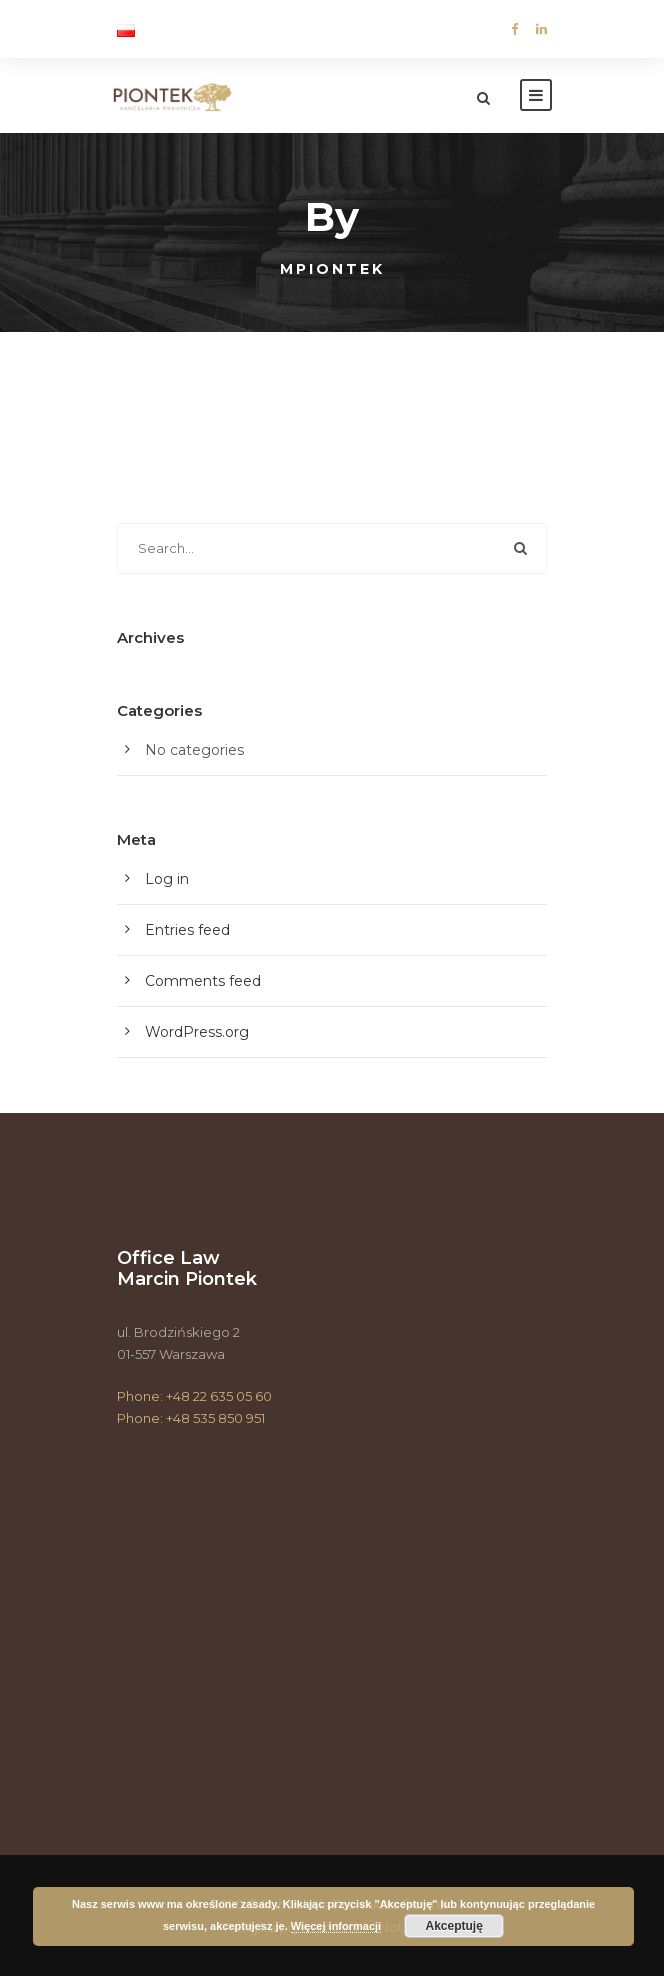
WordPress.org (197, 1032)
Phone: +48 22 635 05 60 (194, 1396)
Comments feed (203, 981)
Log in (167, 879)
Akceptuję (454, 1926)
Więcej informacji (336, 1926)
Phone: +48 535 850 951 (191, 1418)
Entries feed (187, 930)
